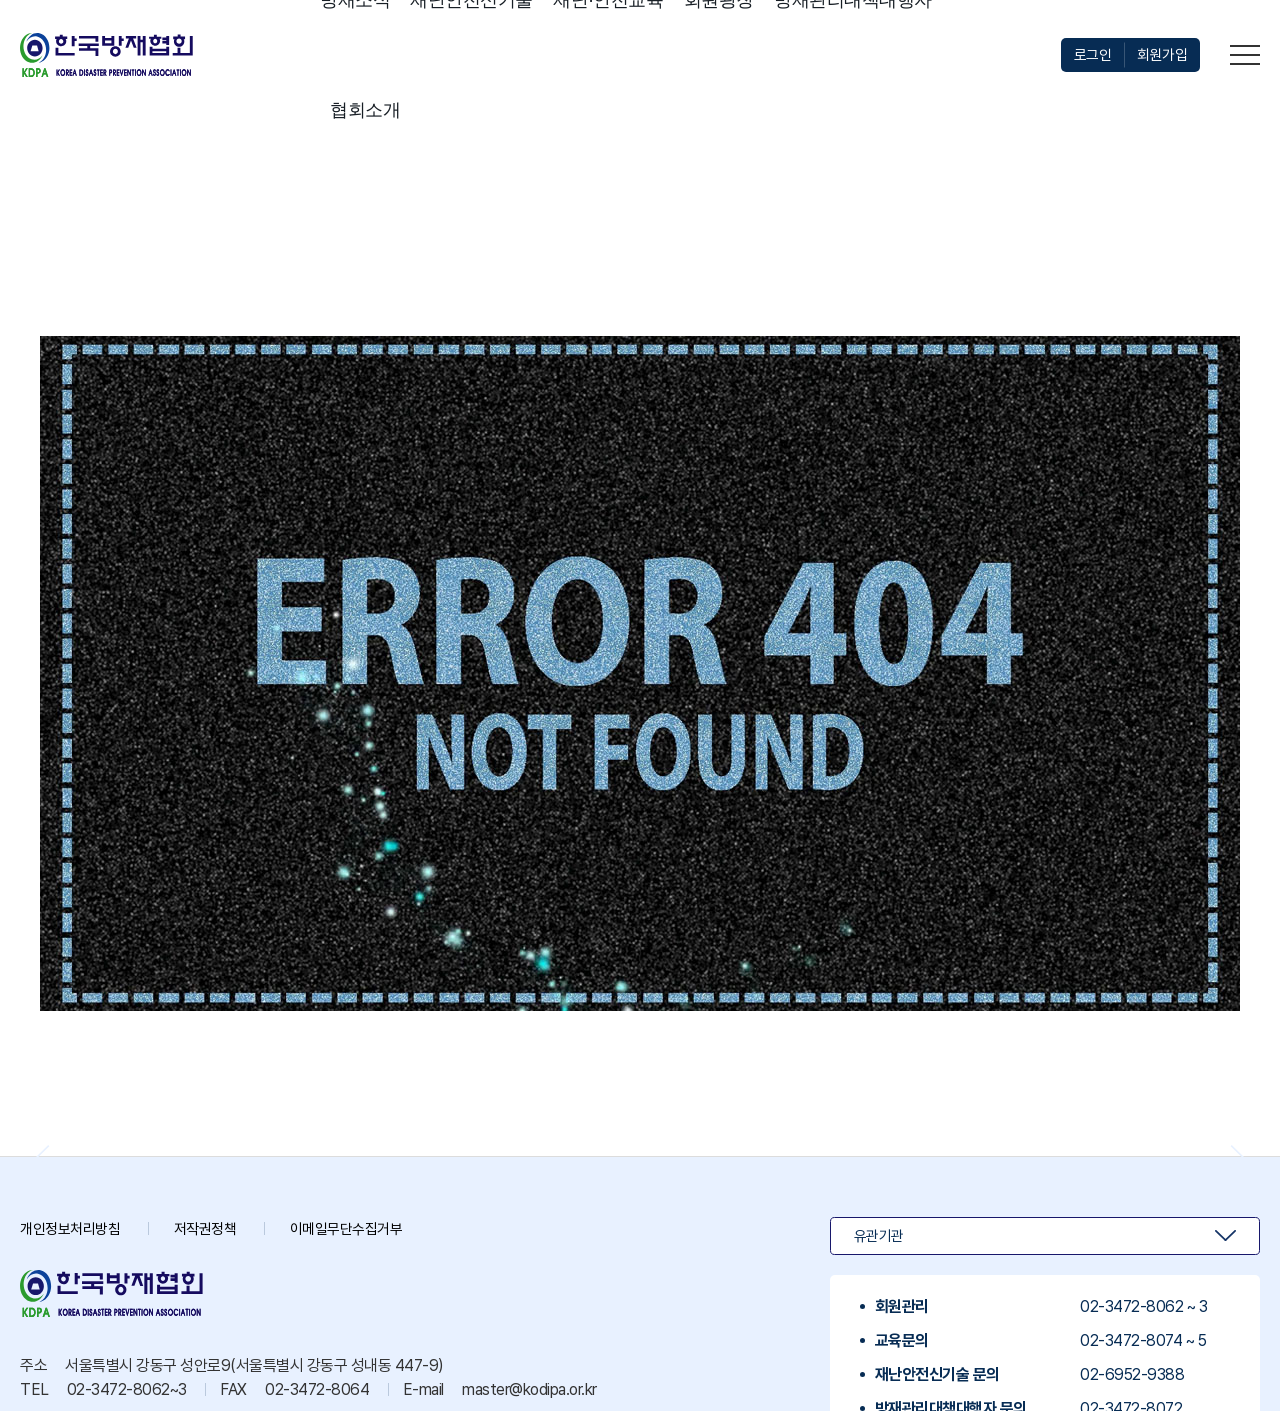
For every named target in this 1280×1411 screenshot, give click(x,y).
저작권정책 (216, 1228)
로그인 (1087, 54)
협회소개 (365, 109)
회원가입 (1160, 54)
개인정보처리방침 (74, 1228)
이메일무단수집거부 (364, 1228)
